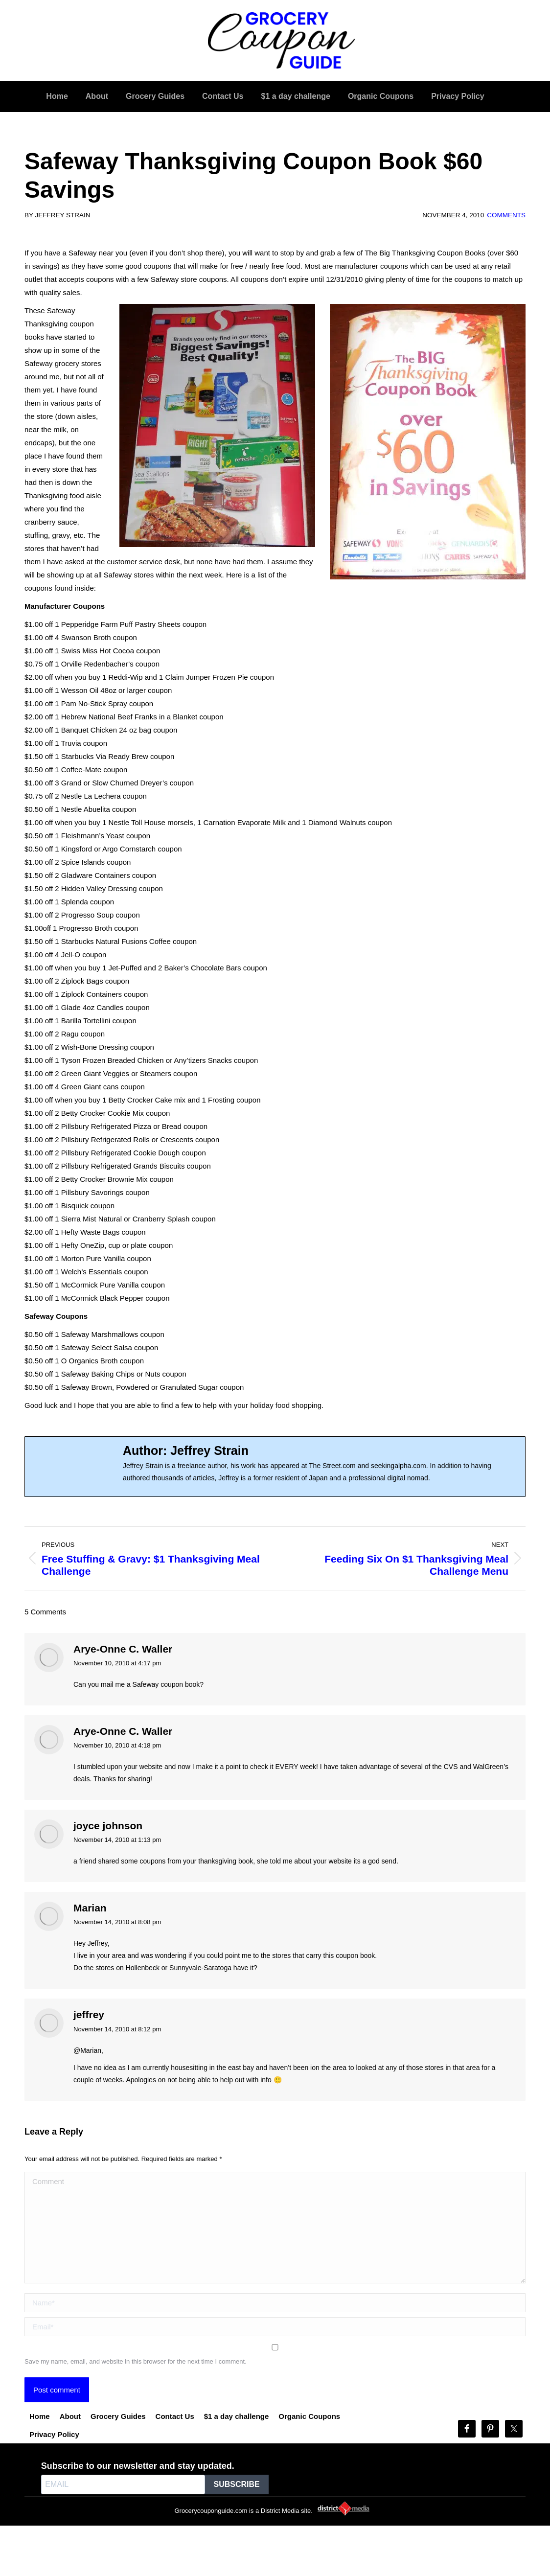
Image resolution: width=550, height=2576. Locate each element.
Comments (506, 215)
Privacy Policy (54, 2434)
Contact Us (175, 2416)
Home (39, 2416)
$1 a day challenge (236, 2416)
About (70, 2416)
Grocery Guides (118, 2416)
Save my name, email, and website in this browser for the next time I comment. (135, 2361)
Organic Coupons (309, 2416)
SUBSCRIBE (237, 2484)
